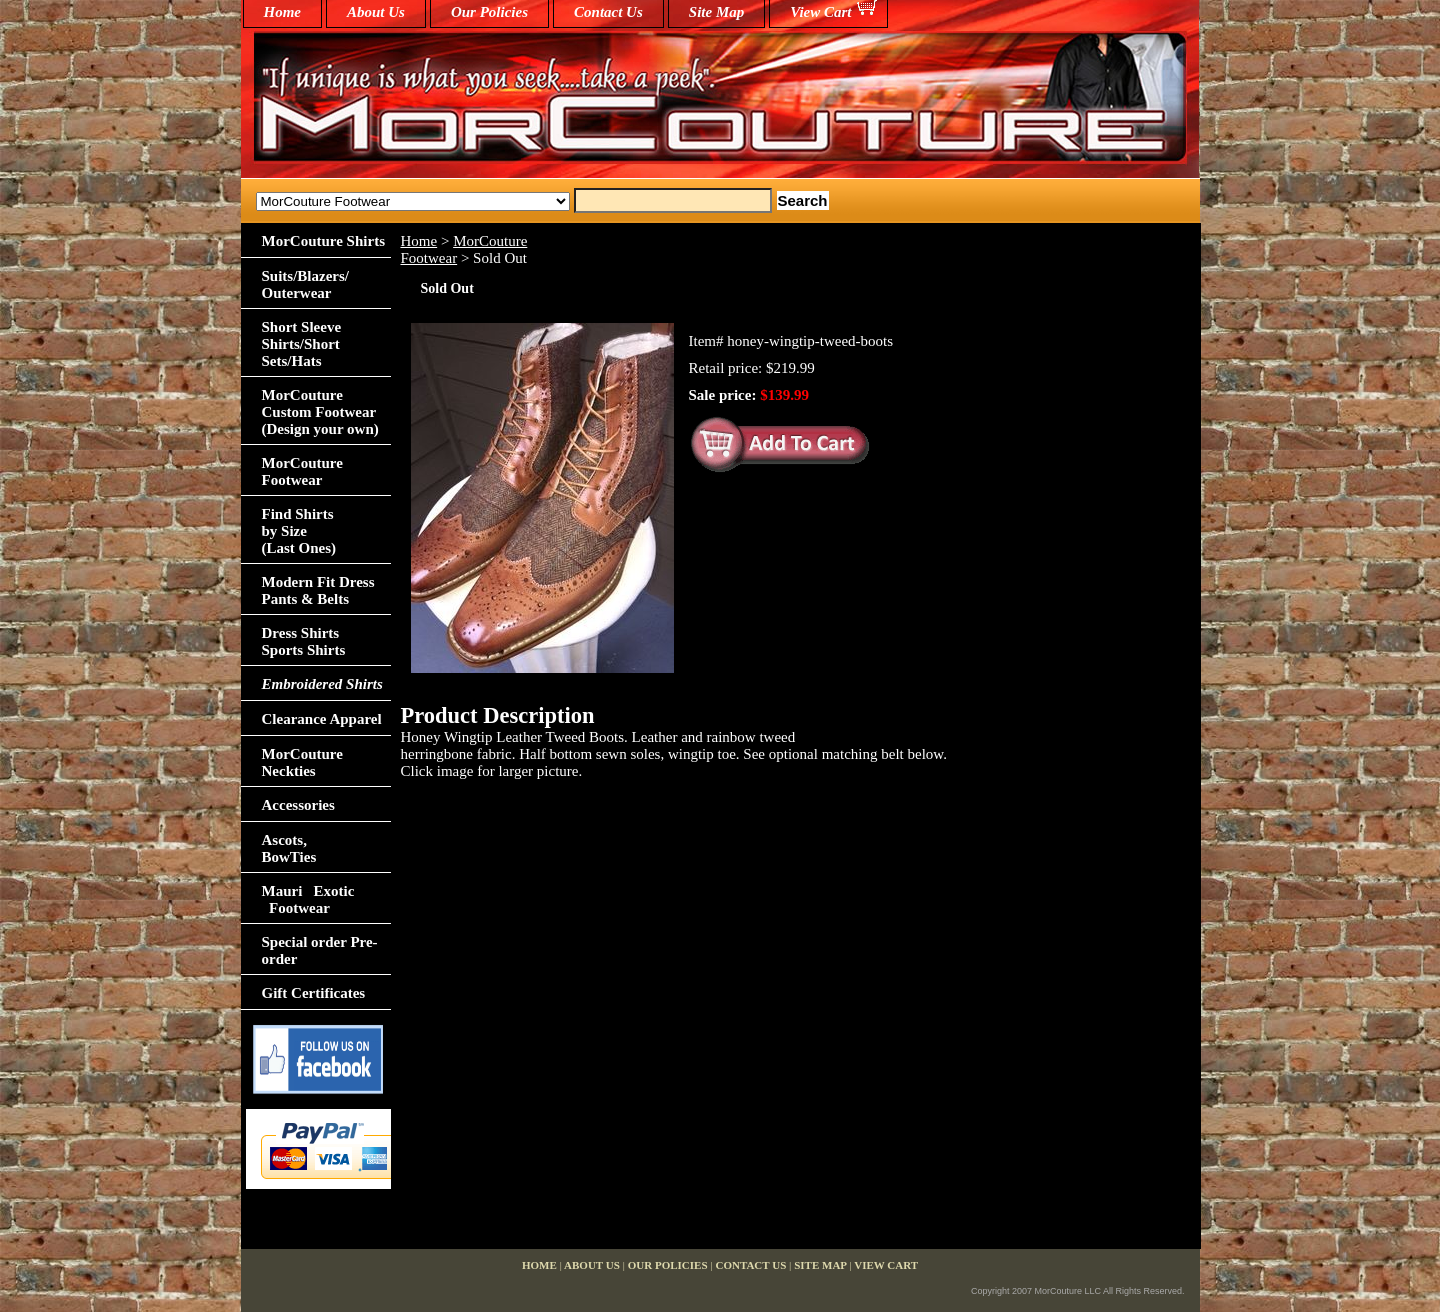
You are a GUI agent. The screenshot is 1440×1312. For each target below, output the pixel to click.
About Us (376, 12)
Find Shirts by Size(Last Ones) (299, 531)
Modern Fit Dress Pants (318, 590)
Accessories (298, 805)
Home (419, 241)
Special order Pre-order (320, 950)
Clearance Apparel (322, 719)
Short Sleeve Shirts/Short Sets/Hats (302, 344)
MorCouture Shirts (323, 241)
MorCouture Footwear (302, 471)
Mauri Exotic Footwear (308, 899)
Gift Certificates (314, 993)
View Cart (820, 12)
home (283, 12)
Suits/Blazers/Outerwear (306, 284)
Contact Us (608, 12)
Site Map (716, 12)
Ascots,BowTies (289, 848)
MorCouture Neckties (302, 762)
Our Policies (489, 12)
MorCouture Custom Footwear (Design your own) (320, 412)
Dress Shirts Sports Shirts (304, 641)
